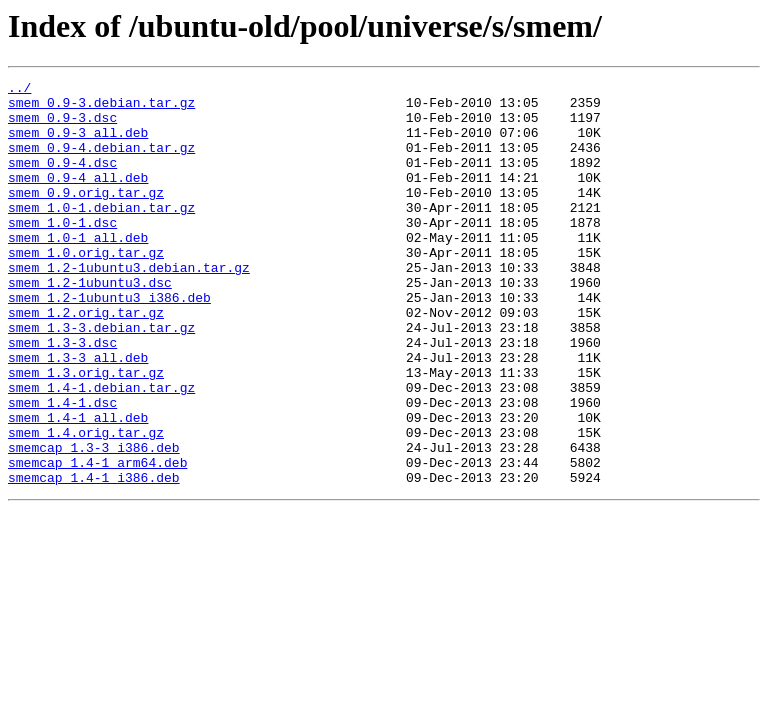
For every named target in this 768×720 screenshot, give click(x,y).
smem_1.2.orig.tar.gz (86, 360)
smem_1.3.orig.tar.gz (86, 432)
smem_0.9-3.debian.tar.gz (101, 108)
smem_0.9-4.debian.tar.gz (101, 162)
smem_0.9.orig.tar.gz (86, 216)
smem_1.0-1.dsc (62, 252)
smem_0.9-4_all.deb (78, 198)
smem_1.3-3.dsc (62, 396)
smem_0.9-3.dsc (62, 126)
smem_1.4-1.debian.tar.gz (101, 450)
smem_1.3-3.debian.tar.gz (101, 378)
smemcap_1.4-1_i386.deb (94, 558)
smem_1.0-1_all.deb (78, 270)
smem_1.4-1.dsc (62, 468)
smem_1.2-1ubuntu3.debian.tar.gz (129, 306)
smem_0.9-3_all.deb (78, 144)
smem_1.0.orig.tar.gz (86, 288)
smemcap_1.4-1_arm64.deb (97, 540)
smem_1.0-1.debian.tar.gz (101, 234)
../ (19, 90)
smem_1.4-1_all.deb (78, 486)
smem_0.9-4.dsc (62, 180)
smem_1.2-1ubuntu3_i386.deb (109, 342)
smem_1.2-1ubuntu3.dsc (90, 324)
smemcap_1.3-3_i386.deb (94, 522)
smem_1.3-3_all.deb (78, 414)
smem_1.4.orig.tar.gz (86, 504)
